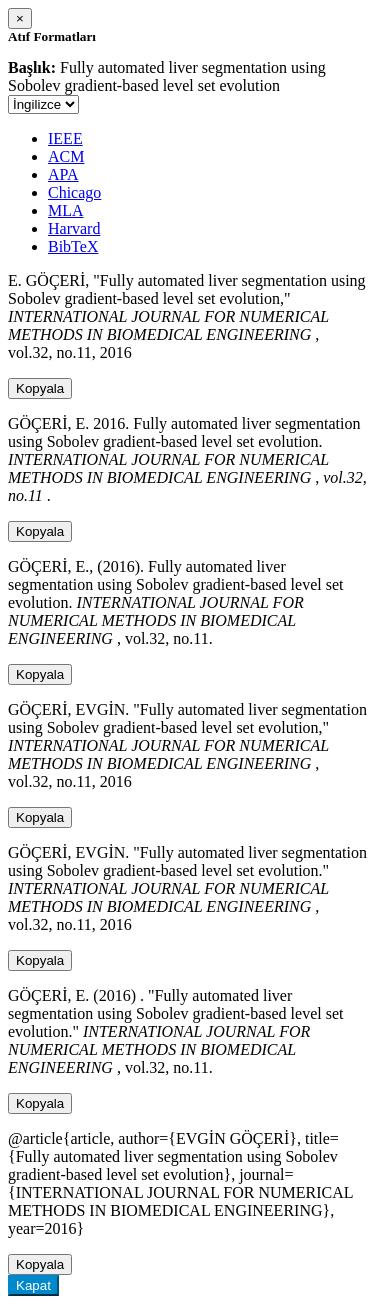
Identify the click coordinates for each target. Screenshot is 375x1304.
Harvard (74, 228)
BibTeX (73, 246)
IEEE (65, 138)
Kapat (33, 1285)
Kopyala (40, 388)
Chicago (74, 192)
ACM (66, 156)
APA (63, 174)
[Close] (20, 18)
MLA (66, 210)
